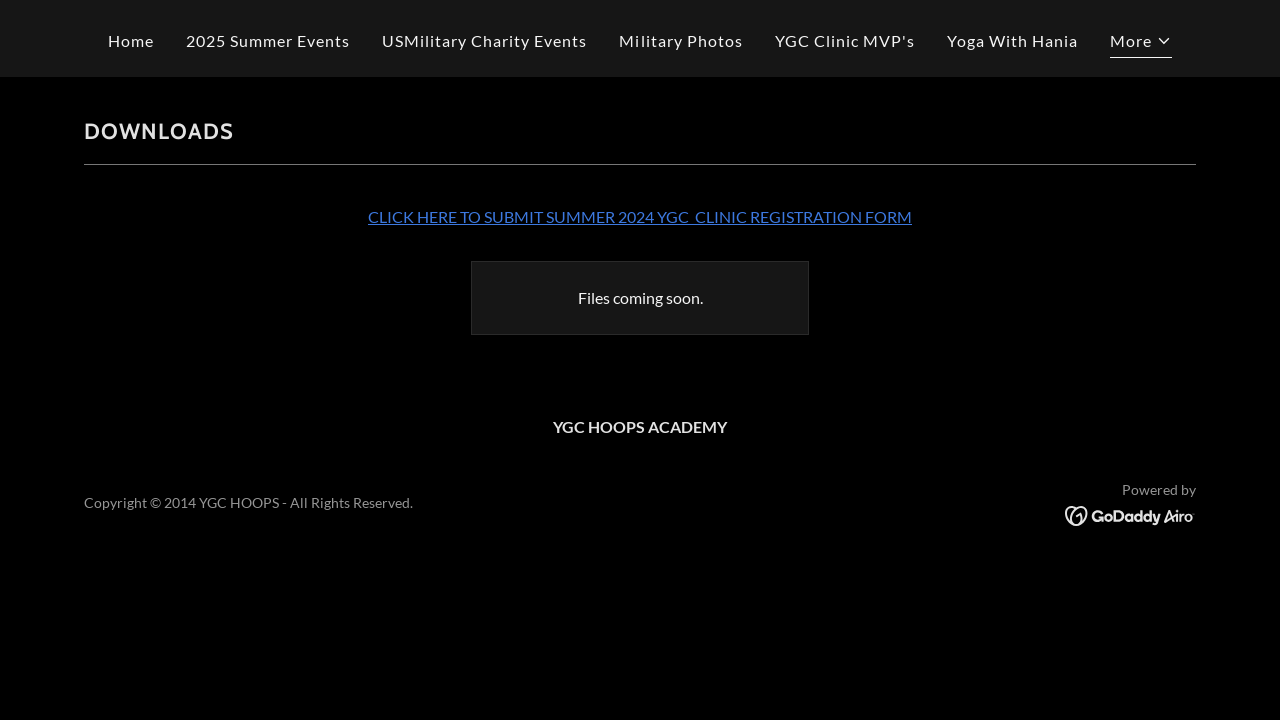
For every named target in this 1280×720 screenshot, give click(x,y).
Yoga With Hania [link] (1012, 40)
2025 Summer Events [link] (268, 40)
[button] (1141, 43)
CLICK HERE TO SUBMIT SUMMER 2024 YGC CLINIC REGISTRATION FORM (640, 216)
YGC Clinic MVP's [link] (845, 40)
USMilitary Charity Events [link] (484, 40)
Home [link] (131, 40)
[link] (1130, 513)
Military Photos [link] (680, 40)
